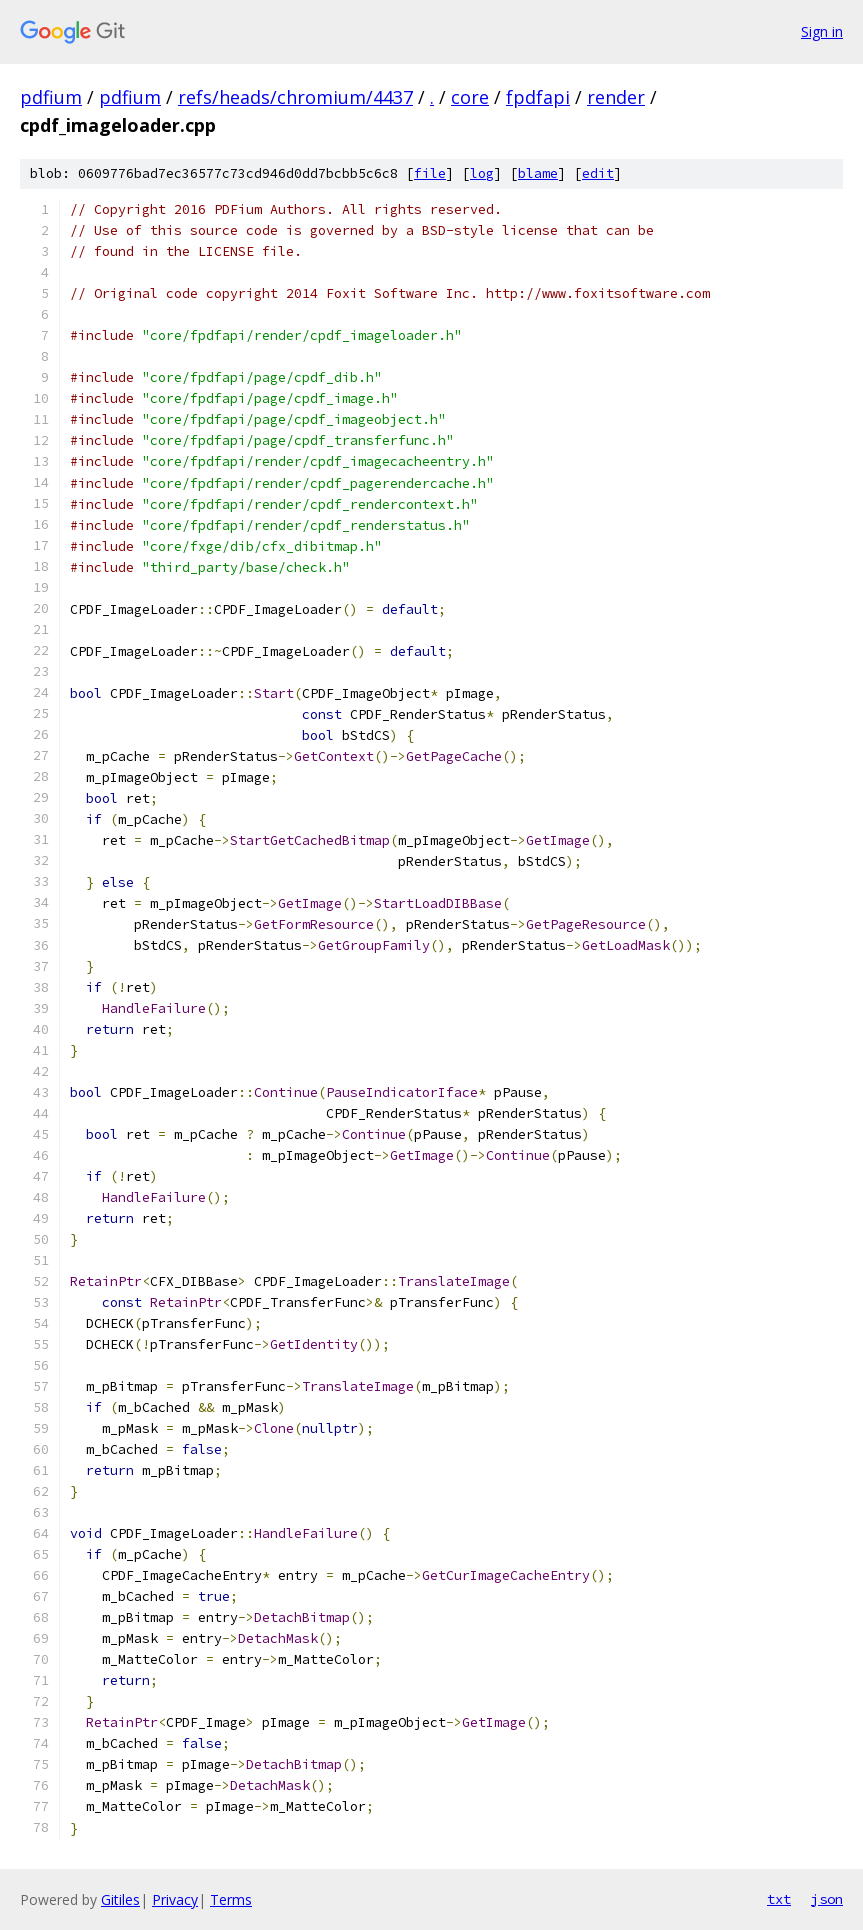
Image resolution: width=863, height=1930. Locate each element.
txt (779, 1899)
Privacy (175, 1899)
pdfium (51, 97)
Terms (231, 1899)
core (470, 97)
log (482, 173)
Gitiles (120, 1899)
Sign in (822, 31)
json (827, 1899)
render (616, 97)
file (430, 173)
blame (538, 173)
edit (598, 173)
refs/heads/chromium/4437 (295, 97)
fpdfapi (538, 97)
